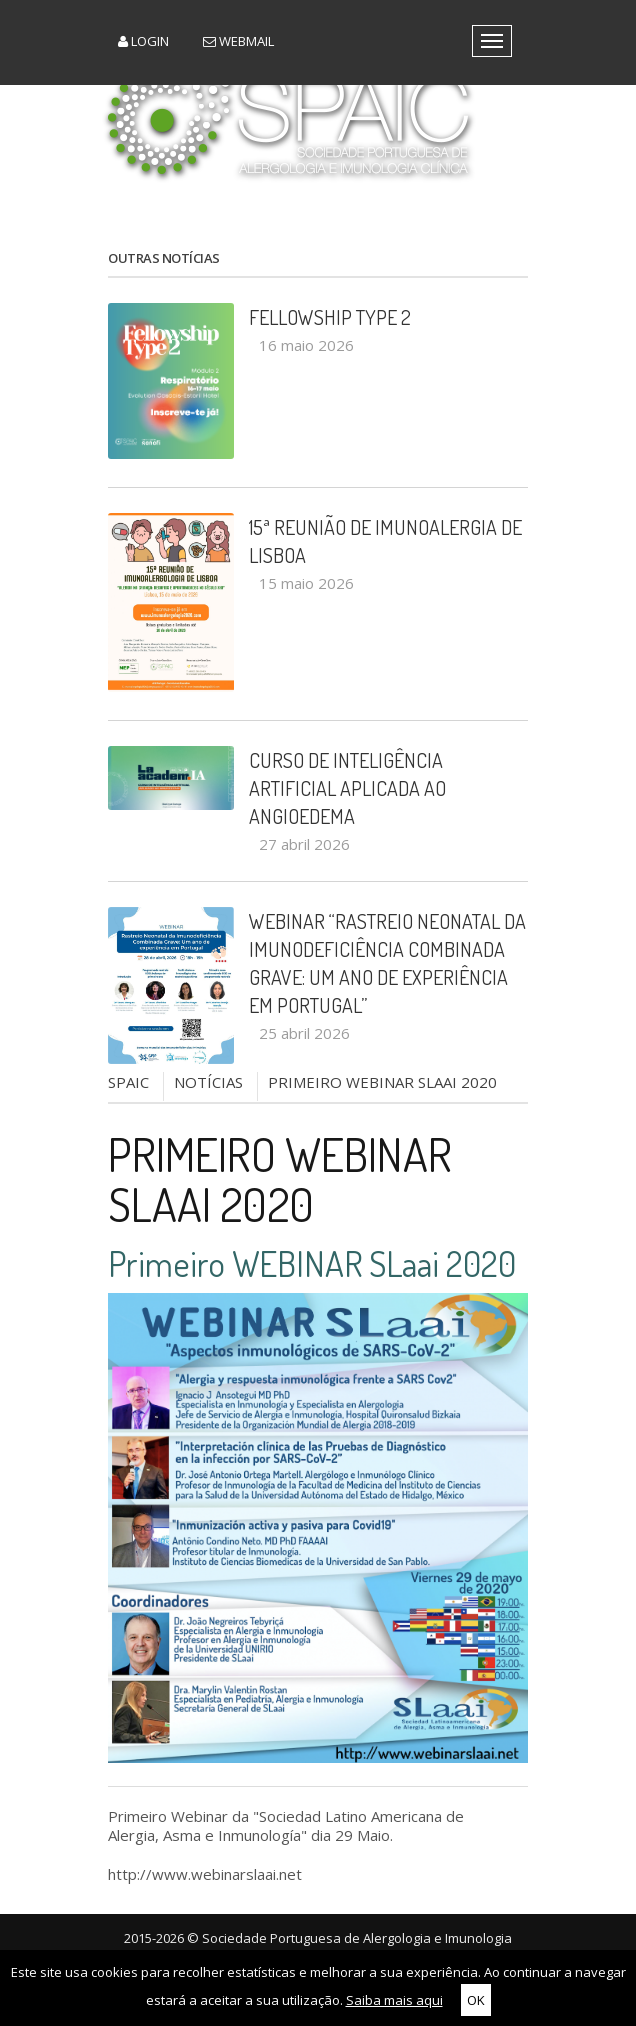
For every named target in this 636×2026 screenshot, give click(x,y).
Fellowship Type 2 (330, 317)
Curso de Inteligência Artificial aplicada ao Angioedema (347, 788)
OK (476, 2000)
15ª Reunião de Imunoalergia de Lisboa (385, 541)
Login (143, 41)
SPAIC (128, 1082)
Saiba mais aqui (394, 2000)
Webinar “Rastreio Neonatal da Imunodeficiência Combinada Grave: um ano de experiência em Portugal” (387, 963)
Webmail (238, 41)
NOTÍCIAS (208, 1082)
